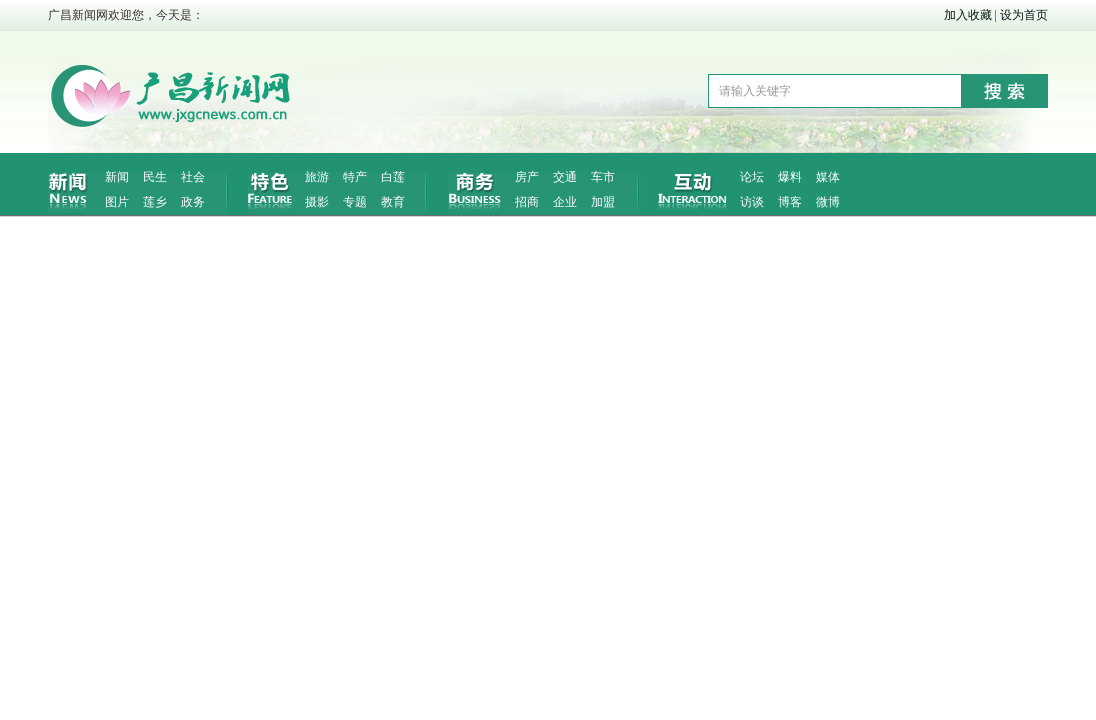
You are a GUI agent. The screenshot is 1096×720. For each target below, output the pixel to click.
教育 (393, 202)
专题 (355, 202)
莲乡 (155, 202)
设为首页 (1024, 15)
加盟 (603, 202)
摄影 (317, 202)
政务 (193, 202)
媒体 (828, 177)
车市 (603, 177)
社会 (193, 177)
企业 (565, 202)
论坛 (752, 177)
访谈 (752, 202)
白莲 (393, 177)
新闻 (117, 177)
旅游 (317, 177)
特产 (355, 177)
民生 (155, 177)
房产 (527, 177)
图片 (117, 202)
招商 (527, 202)
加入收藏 (968, 15)
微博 (828, 202)
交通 (565, 177)
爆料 (790, 177)
